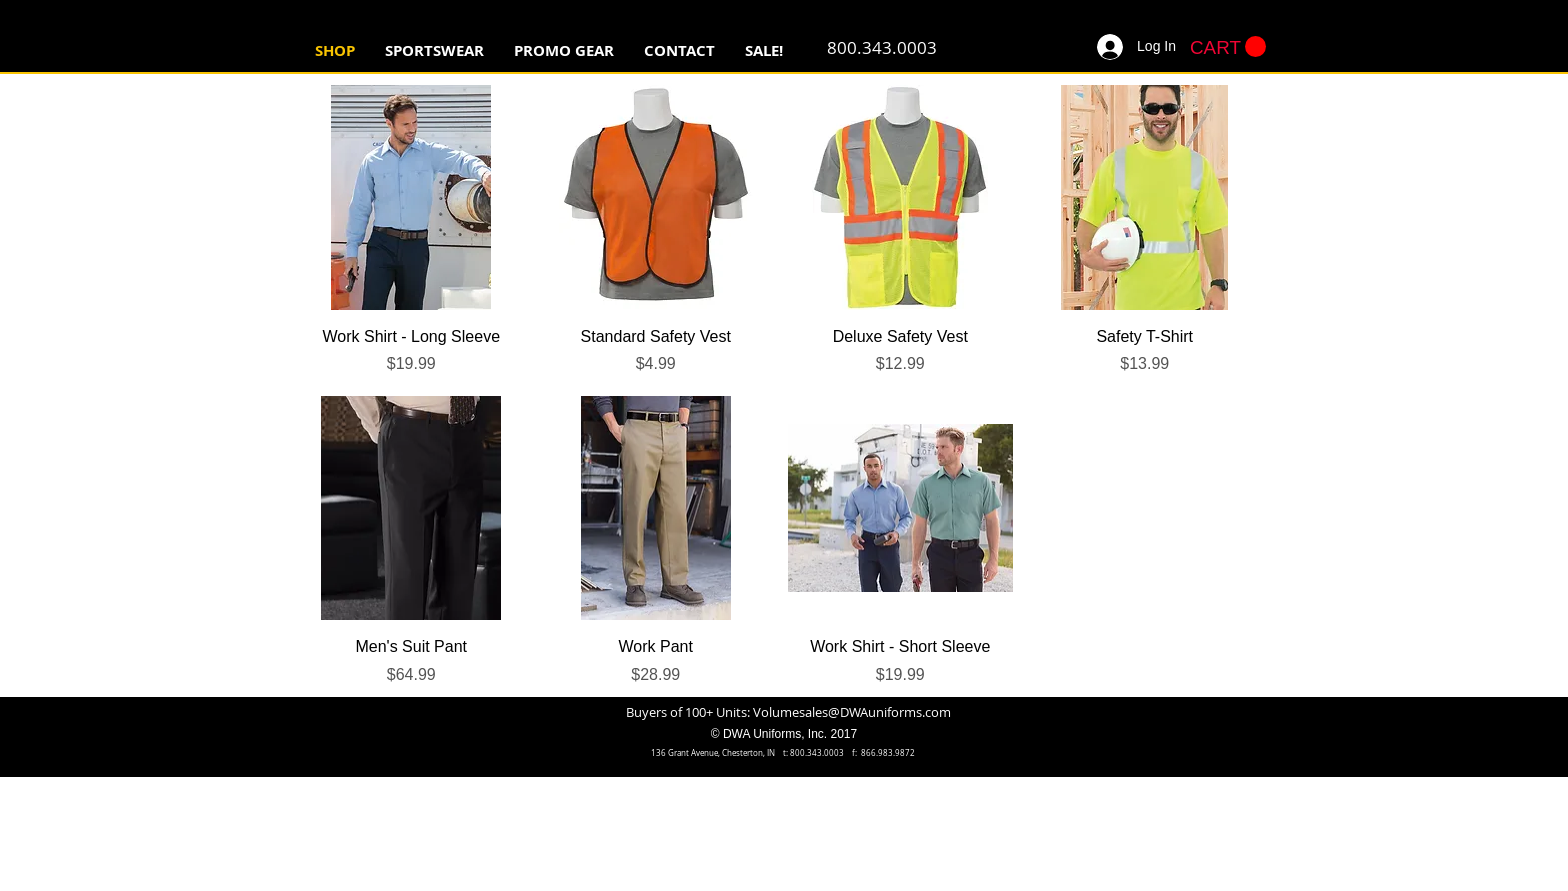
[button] (434, 50)
